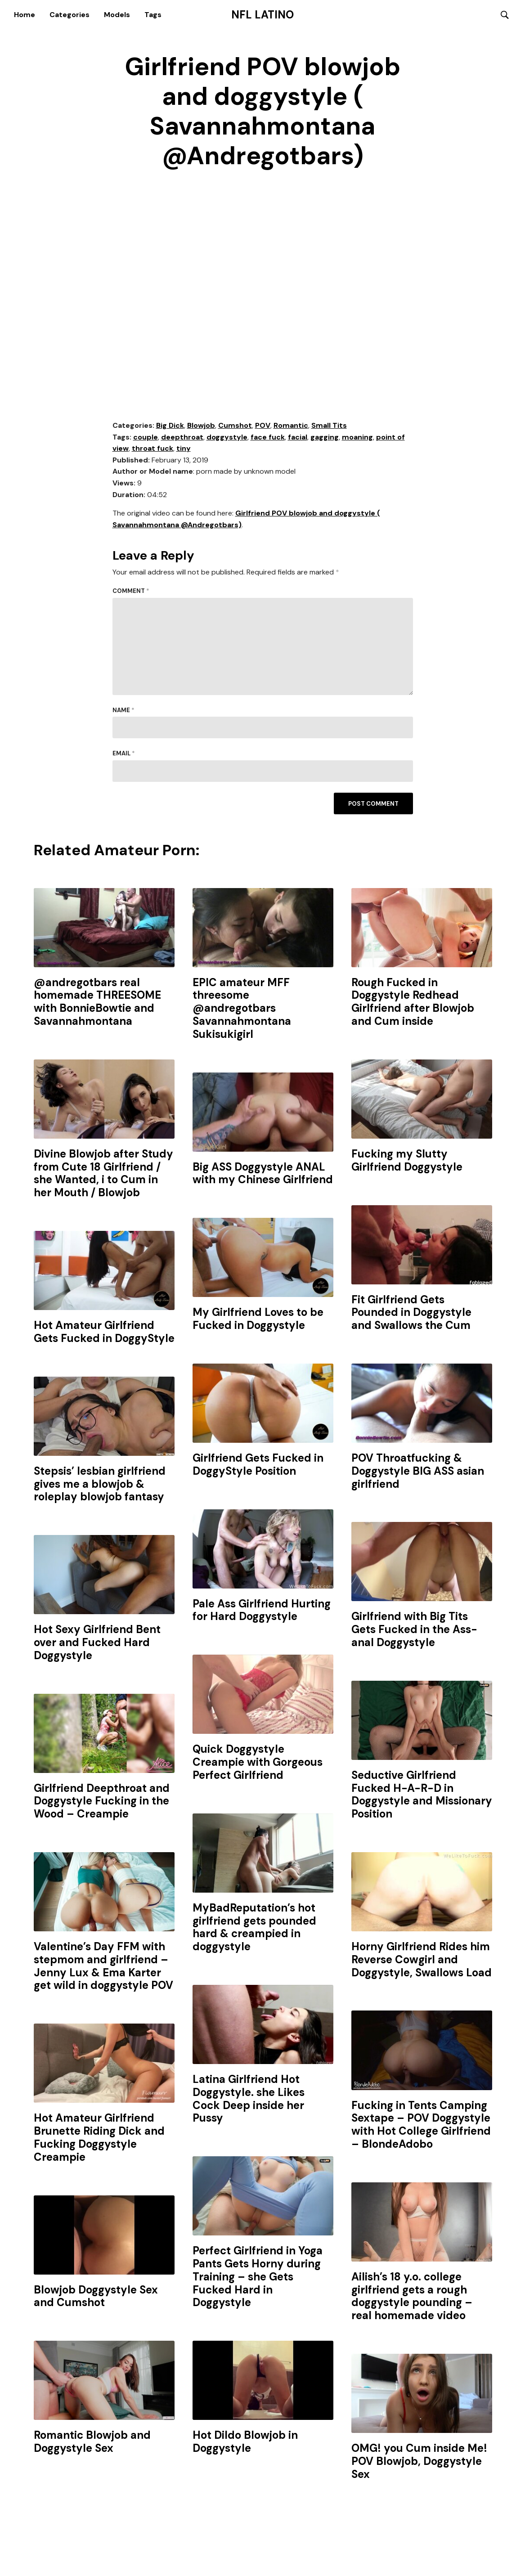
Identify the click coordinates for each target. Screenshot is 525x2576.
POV (262, 426)
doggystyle (226, 437)
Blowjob (201, 426)
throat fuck (152, 448)
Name (123, 710)
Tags (153, 14)
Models (117, 14)
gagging (324, 437)
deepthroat (182, 437)
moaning (357, 437)
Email (123, 754)
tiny (183, 448)
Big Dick (170, 426)
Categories (69, 14)
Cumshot (235, 426)
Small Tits (329, 426)
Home (24, 14)
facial (297, 437)
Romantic (291, 426)
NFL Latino (262, 14)
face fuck (268, 437)
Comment (130, 591)
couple (145, 437)
